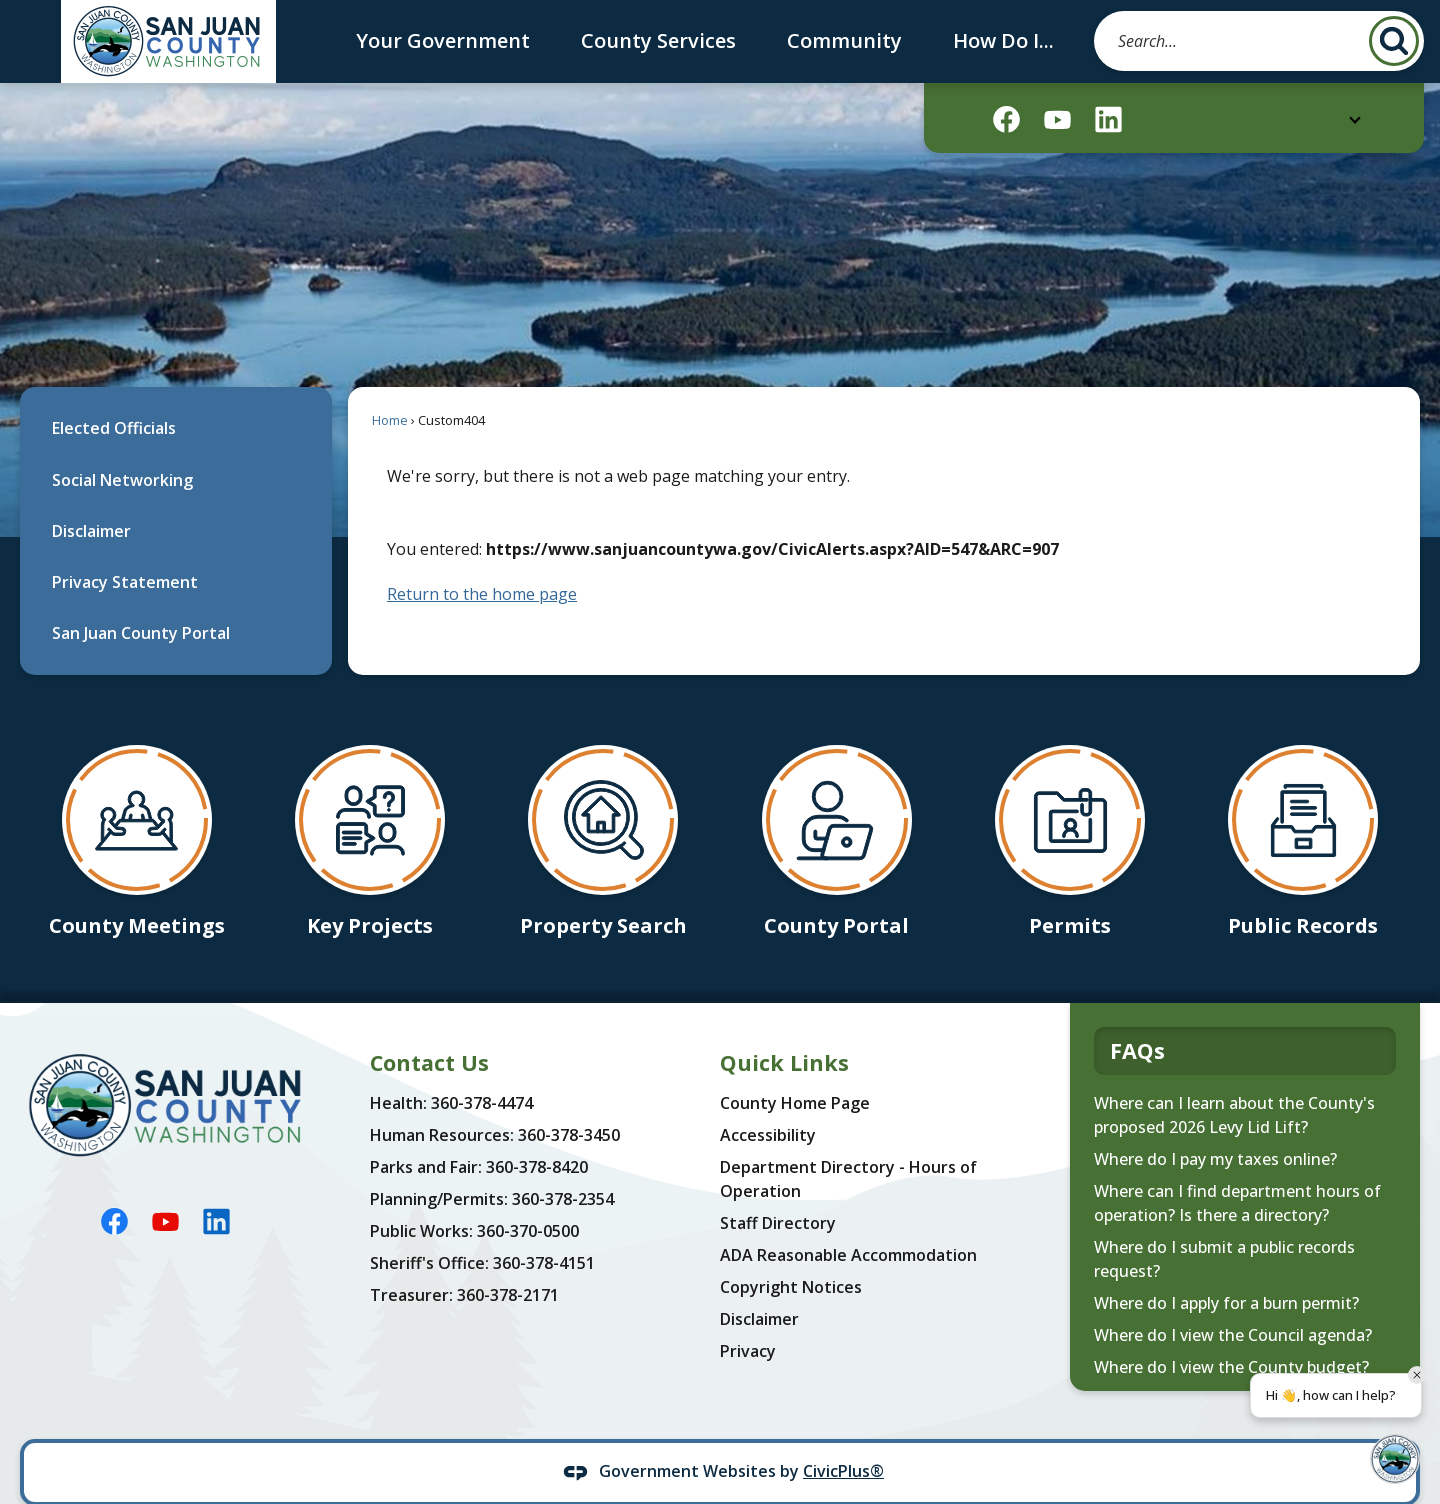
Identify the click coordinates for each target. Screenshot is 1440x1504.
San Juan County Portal (141, 599)
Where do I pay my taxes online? (1215, 1125)
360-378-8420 (537, 1133)
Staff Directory (778, 1189)
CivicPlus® (843, 1437)
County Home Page (795, 1069)
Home (390, 386)
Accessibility (768, 1101)
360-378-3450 (569, 1101)
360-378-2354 (563, 1165)
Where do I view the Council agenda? (1233, 1301)
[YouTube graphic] (1057, 119)
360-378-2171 (508, 1261)
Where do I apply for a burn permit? (1226, 1269)
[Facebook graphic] (1006, 119)
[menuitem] (176, 394)
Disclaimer (91, 497)
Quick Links (784, 1028)
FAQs (1137, 1016)
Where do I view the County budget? (1231, 1333)
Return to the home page (482, 560)
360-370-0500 (528, 1197)
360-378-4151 (544, 1229)
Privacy (748, 1317)
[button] (1394, 41)
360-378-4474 (482, 1069)
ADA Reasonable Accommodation (848, 1221)
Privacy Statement (125, 548)
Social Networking (122, 446)
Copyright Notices (791, 1253)
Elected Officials (114, 394)
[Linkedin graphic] (1108, 119)
